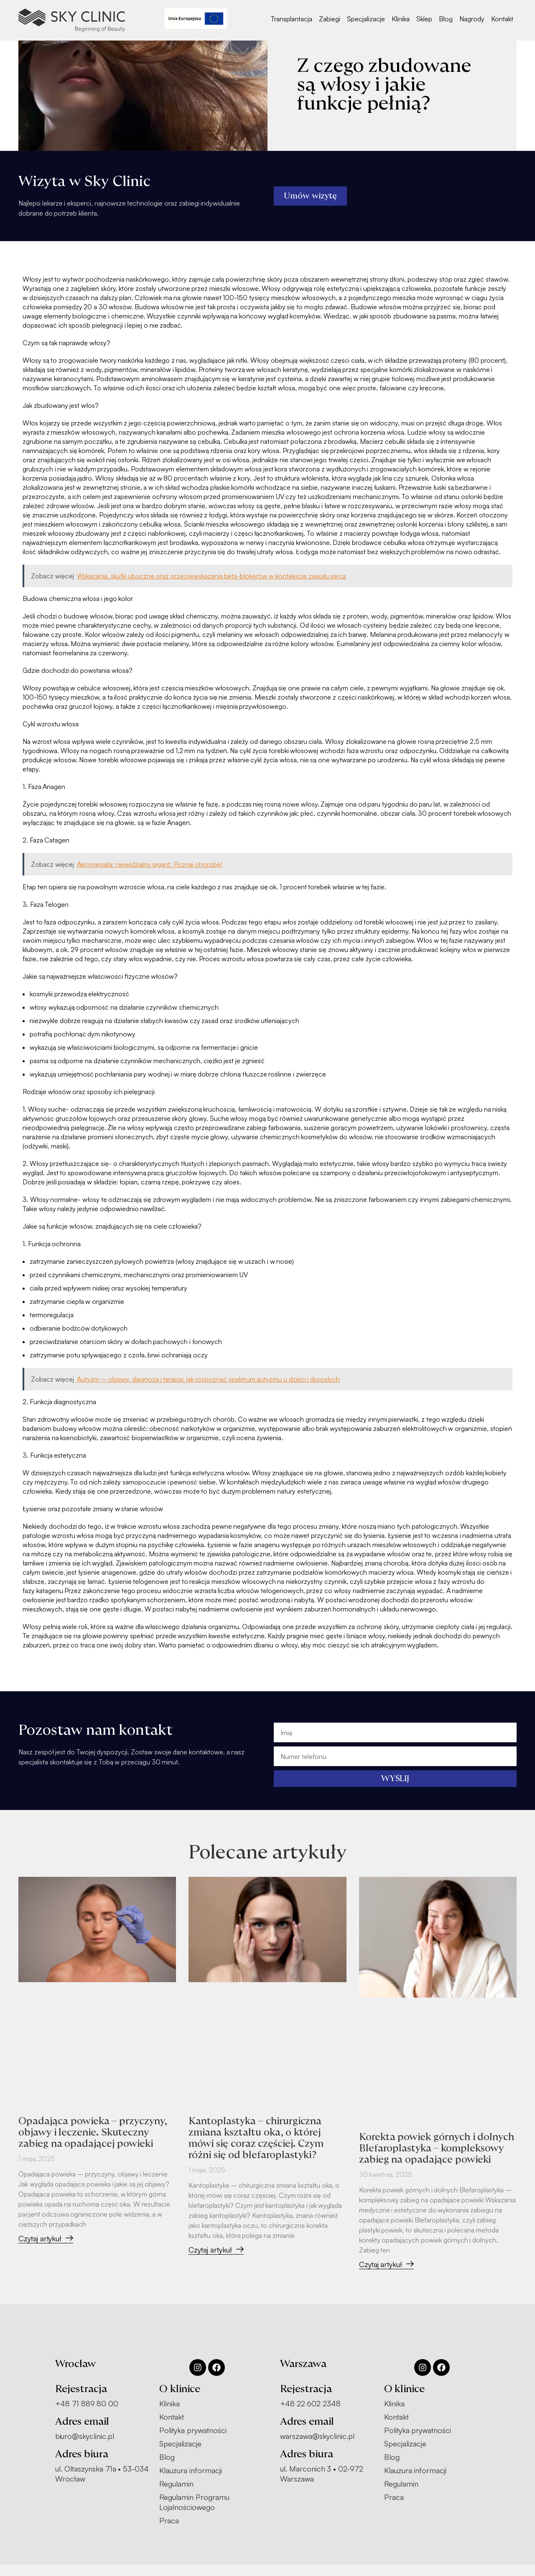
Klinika (401, 19)
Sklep (424, 19)
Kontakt (502, 19)
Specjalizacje (366, 19)
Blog (446, 19)
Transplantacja (291, 19)
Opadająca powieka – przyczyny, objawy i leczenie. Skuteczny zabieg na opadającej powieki (94, 2132)
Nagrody (471, 19)
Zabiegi (329, 19)
